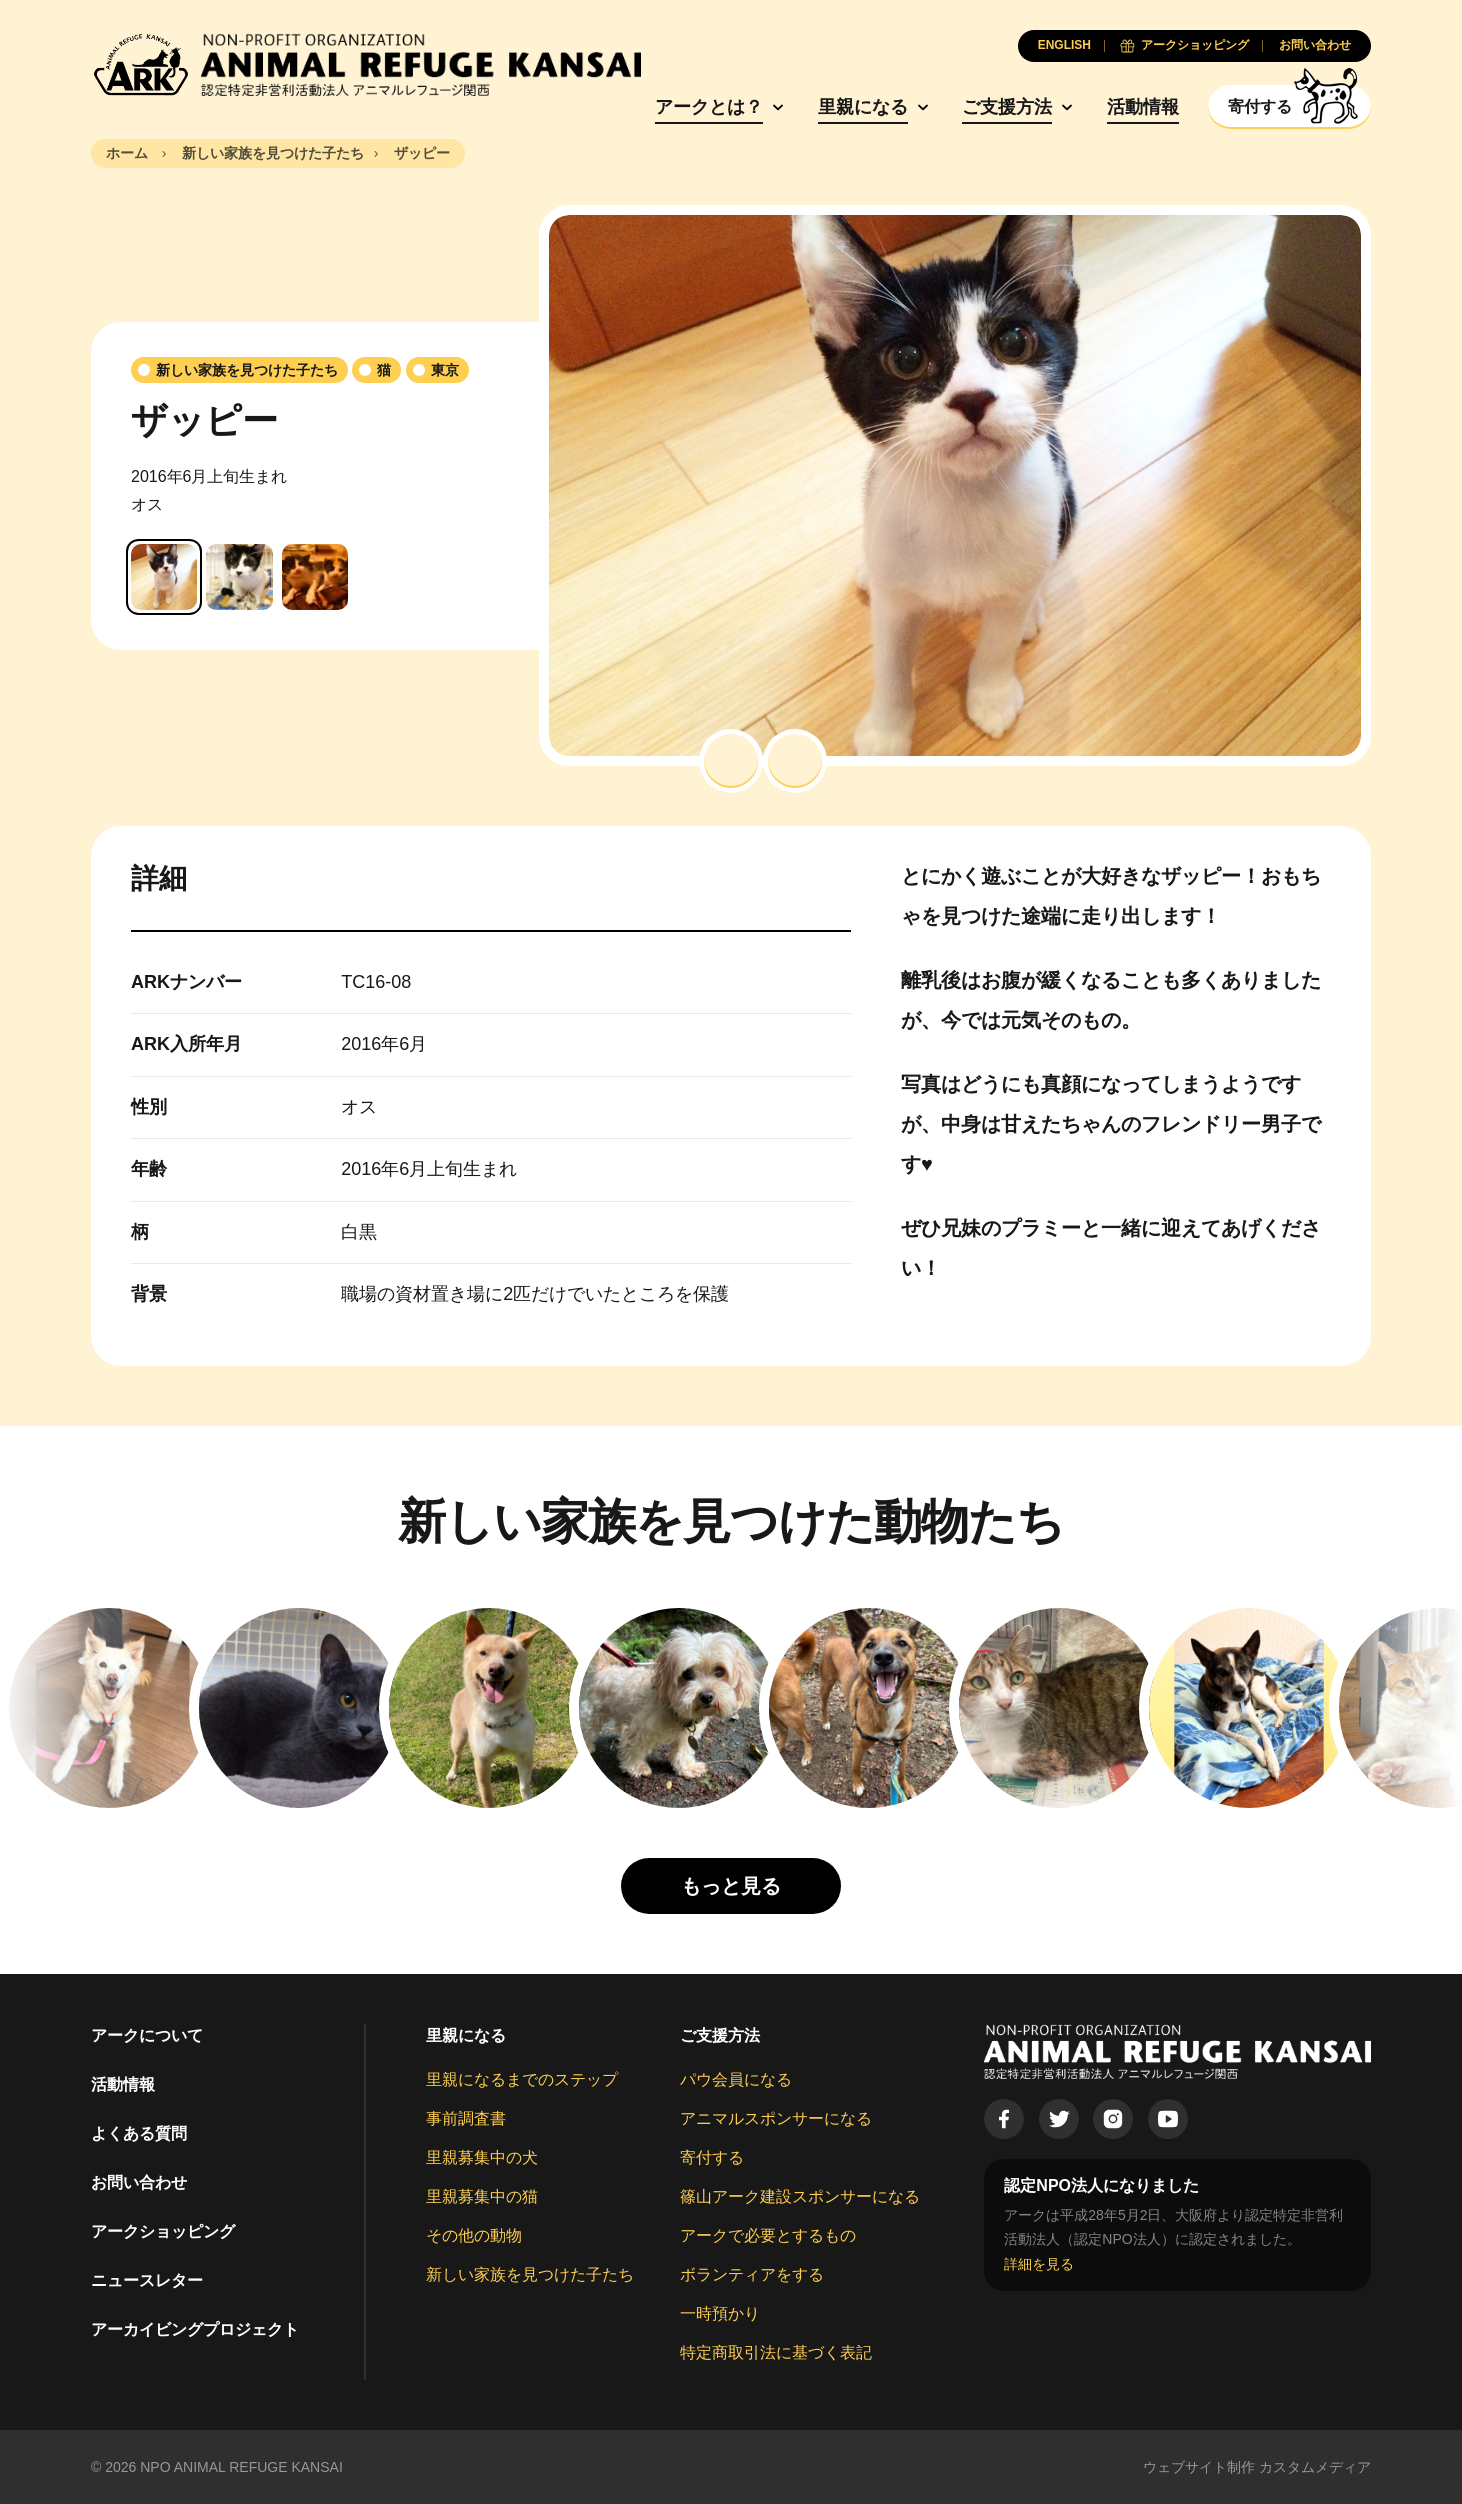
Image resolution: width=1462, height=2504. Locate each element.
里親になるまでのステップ (522, 2079)
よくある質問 (139, 2133)
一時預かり (720, 2313)
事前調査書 (466, 2118)
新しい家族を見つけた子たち (530, 2274)
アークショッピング (163, 2231)
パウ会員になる (736, 2079)
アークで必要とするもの (768, 2235)
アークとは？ (709, 107)
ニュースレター (147, 2280)
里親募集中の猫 (482, 2196)
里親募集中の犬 (482, 2157)
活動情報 (1143, 107)
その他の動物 (474, 2235)
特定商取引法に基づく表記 (776, 2352)
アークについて (147, 2035)
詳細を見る (1039, 2264)
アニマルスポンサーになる (776, 2118)
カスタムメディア (1315, 2467)
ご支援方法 (1007, 107)
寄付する (712, 2157)
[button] (731, 761)
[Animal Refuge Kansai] (366, 65)
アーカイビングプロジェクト (195, 2329)
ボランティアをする (752, 2274)
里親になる (863, 107)
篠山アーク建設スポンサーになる (800, 2196)
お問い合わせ (139, 2182)
